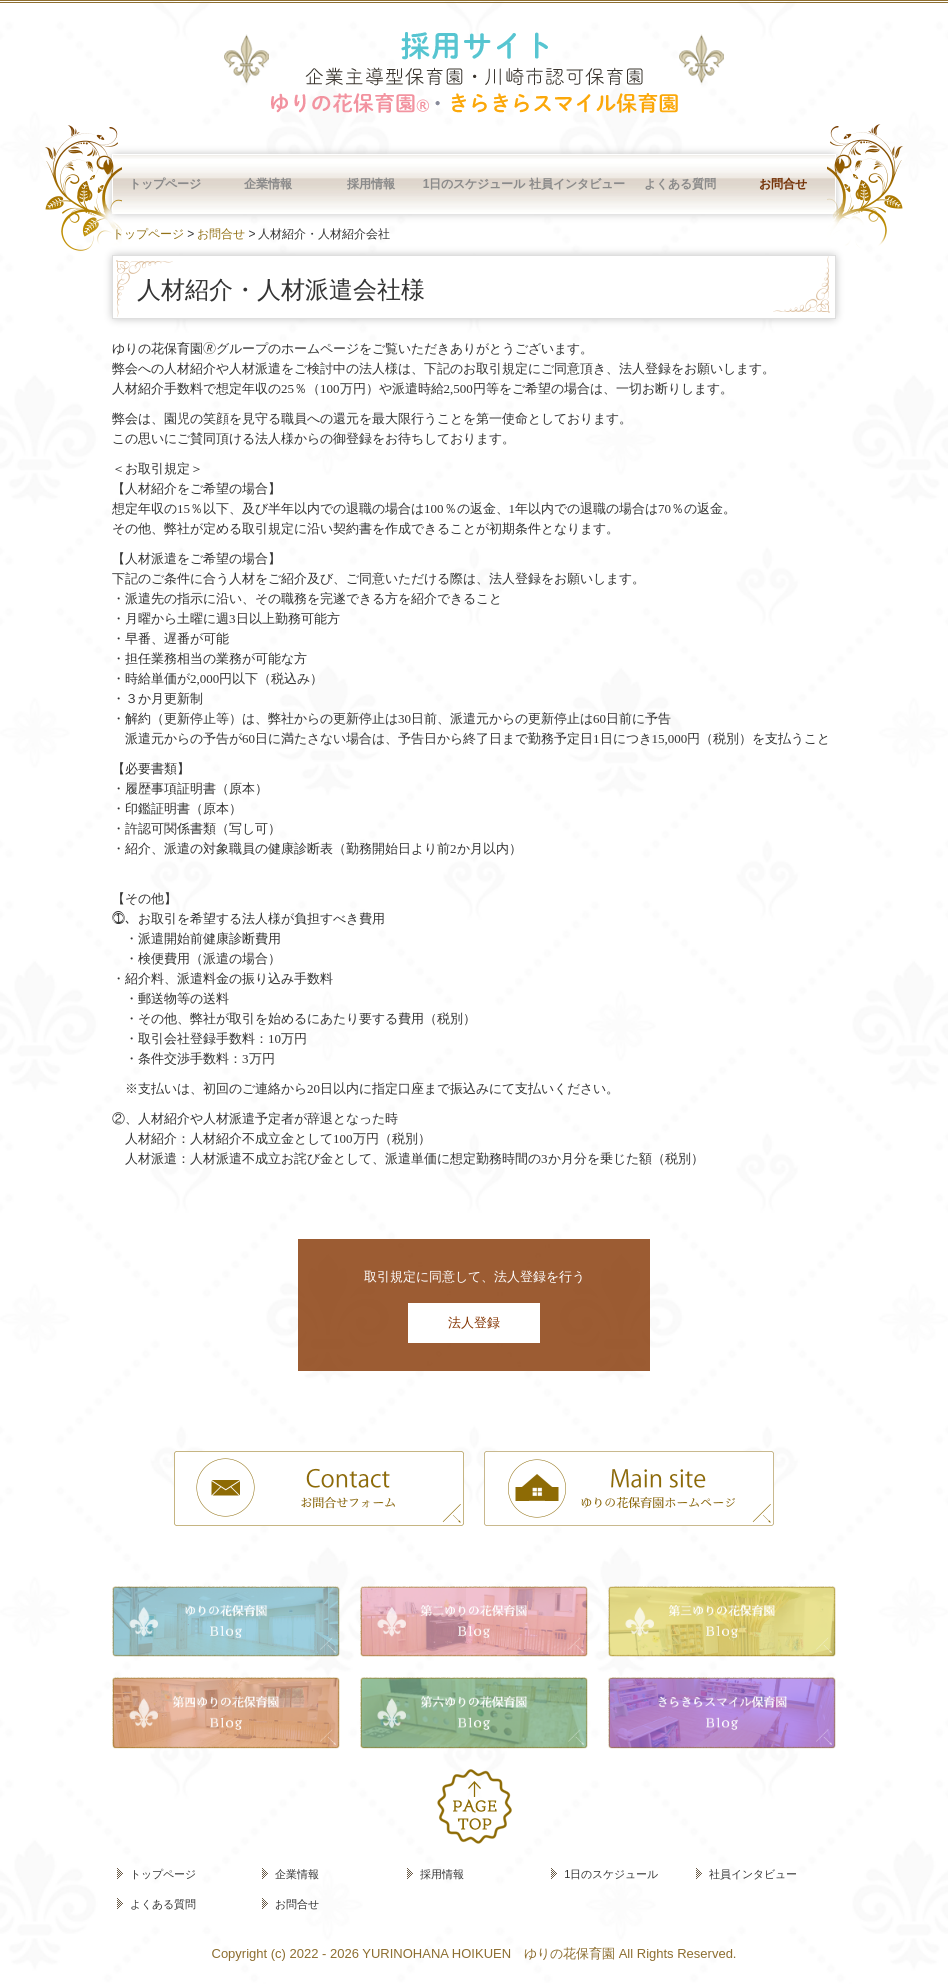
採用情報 (371, 184)
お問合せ (783, 184)
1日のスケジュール (474, 184)
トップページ (165, 184)
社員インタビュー (577, 184)
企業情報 (268, 184)
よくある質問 (680, 184)
